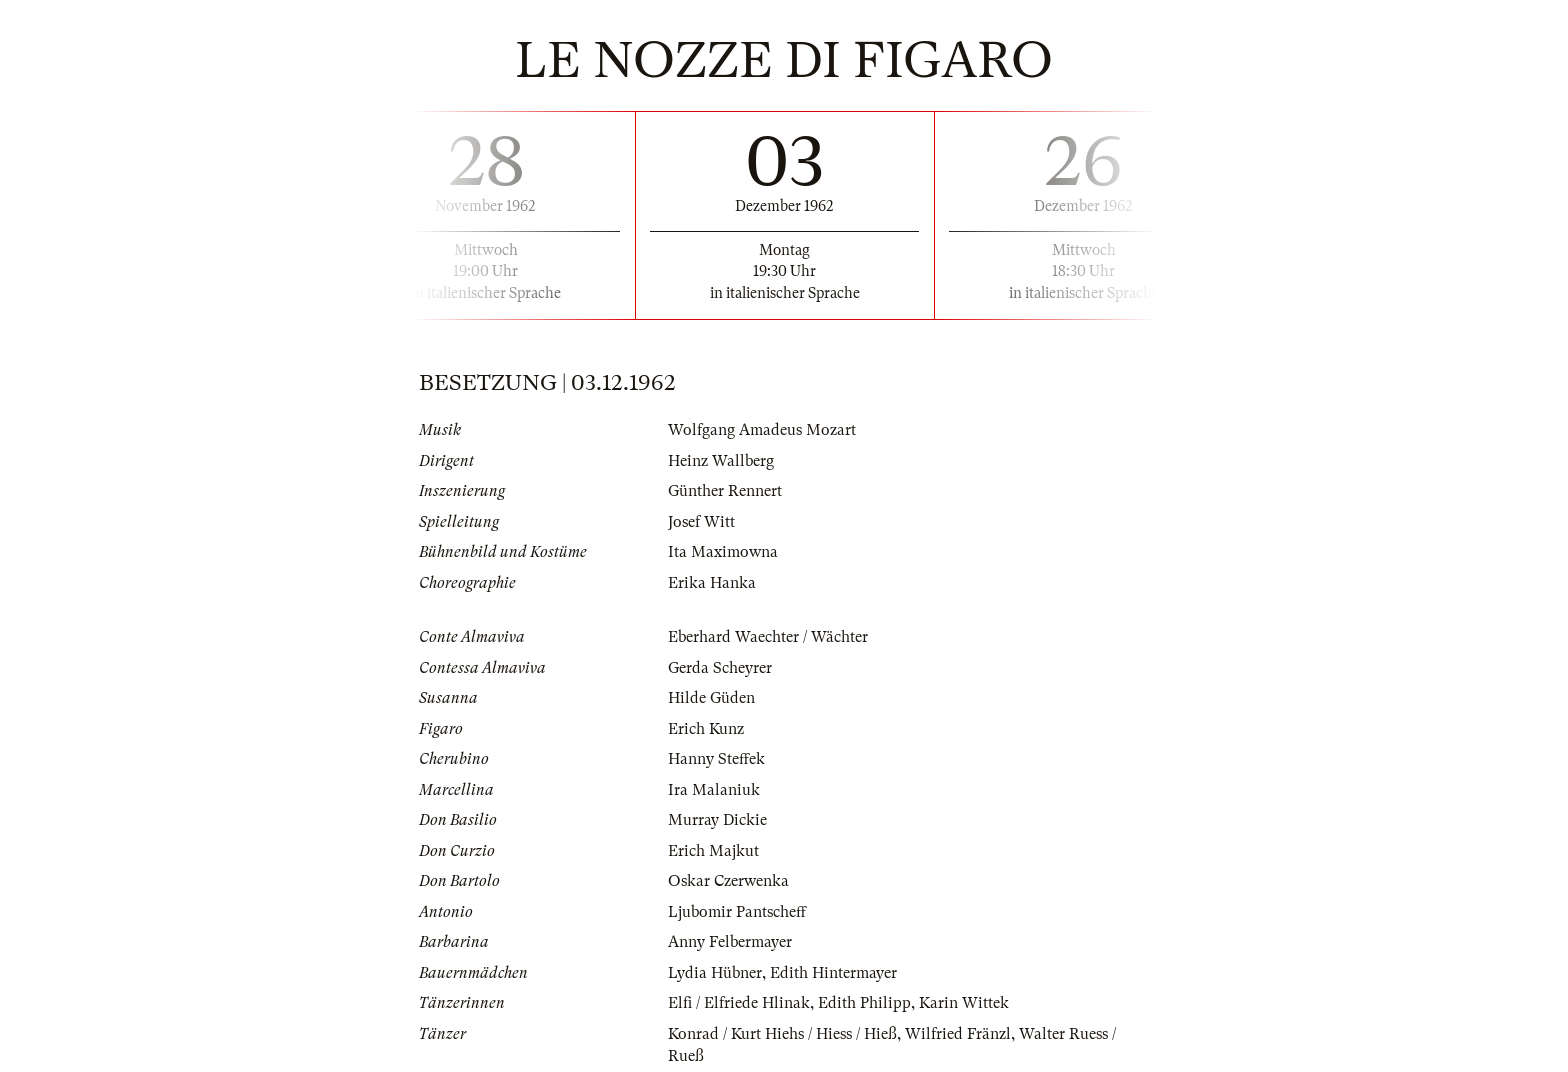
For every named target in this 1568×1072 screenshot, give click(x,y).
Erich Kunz (706, 729)
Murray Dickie (717, 820)
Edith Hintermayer (833, 973)
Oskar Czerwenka (728, 881)
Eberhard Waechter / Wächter (768, 637)
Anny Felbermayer (730, 942)
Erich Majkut (713, 851)
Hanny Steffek (716, 759)
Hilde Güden (711, 698)
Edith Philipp (864, 1003)
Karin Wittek (964, 1003)
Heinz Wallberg (721, 461)
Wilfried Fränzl (958, 1034)
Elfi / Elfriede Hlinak (739, 1003)
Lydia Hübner (715, 973)
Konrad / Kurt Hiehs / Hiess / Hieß (782, 1034)
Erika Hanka (712, 583)
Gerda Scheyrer (720, 668)
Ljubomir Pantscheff (737, 912)
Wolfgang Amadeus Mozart (762, 430)
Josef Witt (701, 522)
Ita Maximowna (723, 552)
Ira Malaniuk (714, 790)
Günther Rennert (725, 491)
